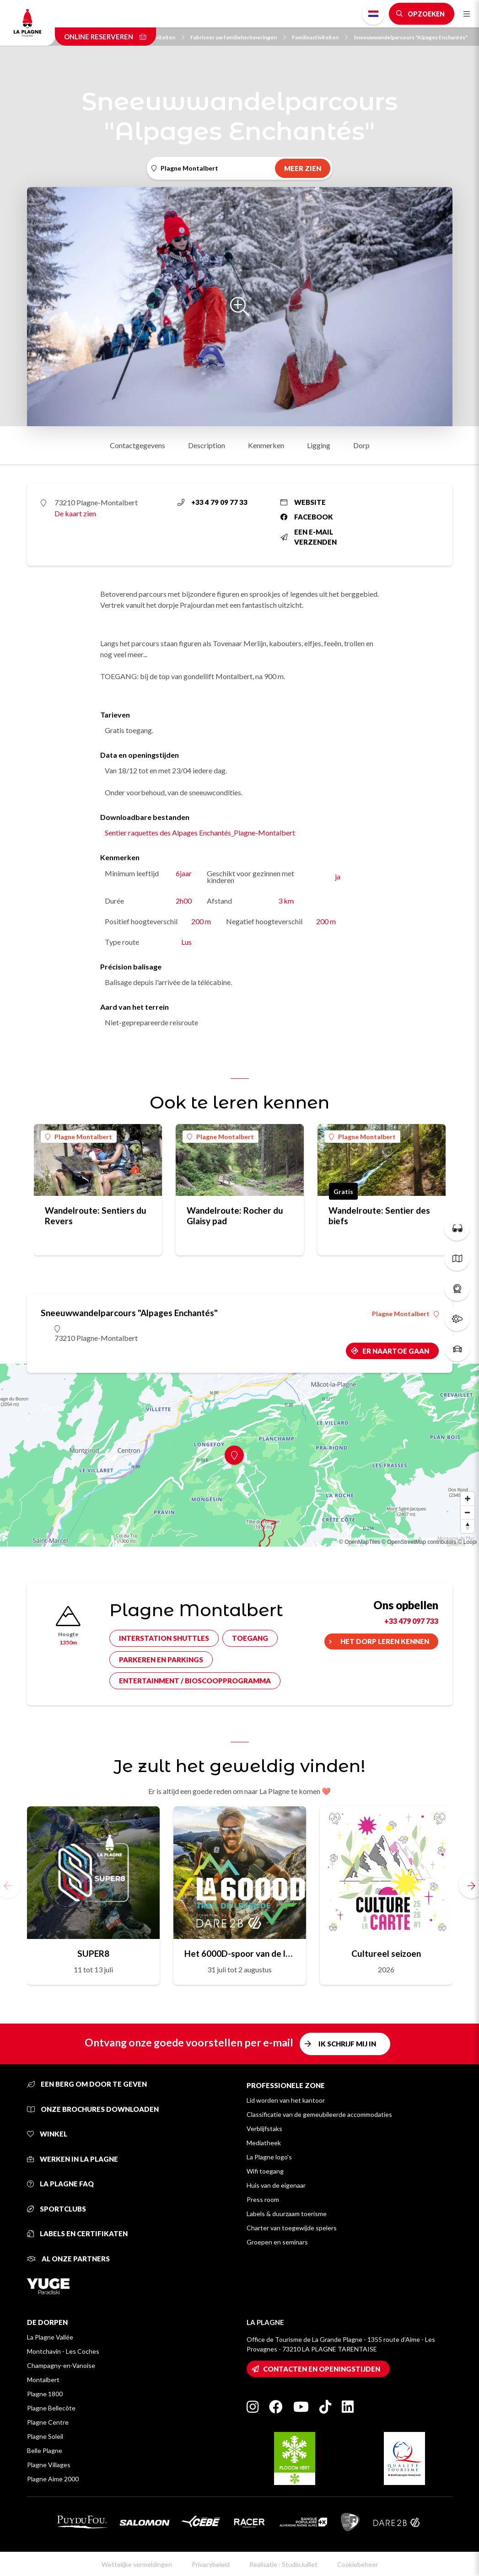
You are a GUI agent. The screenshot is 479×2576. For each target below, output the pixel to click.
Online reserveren (105, 36)
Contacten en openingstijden (321, 2369)
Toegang (250, 1638)
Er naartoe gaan (395, 1351)
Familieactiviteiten (320, 37)
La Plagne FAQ (60, 2184)
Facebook (306, 517)
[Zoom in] (467, 1498)
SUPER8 (93, 1953)
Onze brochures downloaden (93, 2109)
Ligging (318, 445)
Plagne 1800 (45, 2394)
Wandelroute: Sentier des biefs (379, 1215)
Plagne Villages (48, 2465)
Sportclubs (56, 2209)
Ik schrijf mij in (347, 2044)
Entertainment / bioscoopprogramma (195, 1680)
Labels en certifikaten (77, 2233)
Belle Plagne (44, 2450)
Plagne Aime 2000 (53, 2479)
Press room (263, 2199)
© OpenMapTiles (359, 1542)
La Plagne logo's (269, 2157)
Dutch (373, 14)
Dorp (361, 445)
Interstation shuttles (164, 1638)
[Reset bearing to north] (467, 1526)
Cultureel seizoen (386, 1953)
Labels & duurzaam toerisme (287, 2213)
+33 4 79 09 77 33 (213, 502)
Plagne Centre (48, 2422)
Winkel (47, 2134)
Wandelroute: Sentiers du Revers (95, 1215)
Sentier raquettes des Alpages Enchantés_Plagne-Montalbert (200, 832)
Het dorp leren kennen (384, 1641)
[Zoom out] (467, 1512)
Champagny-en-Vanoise (61, 2365)
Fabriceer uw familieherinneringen (238, 37)
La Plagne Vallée (50, 2337)
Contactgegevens (137, 445)
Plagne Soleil (45, 2436)
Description (206, 445)
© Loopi (467, 1542)
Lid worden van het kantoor (286, 2100)
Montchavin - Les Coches (63, 2351)
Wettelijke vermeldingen (137, 2564)
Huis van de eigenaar (276, 2185)
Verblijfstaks (264, 2128)
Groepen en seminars (277, 2242)
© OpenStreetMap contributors (419, 1542)
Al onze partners (68, 2259)
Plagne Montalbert (78, 1137)
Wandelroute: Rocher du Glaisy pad (235, 1215)
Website (303, 502)
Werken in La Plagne (72, 2159)
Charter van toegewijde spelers (292, 2228)
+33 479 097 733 (411, 1621)
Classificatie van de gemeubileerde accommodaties (319, 2114)
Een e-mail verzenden (308, 537)
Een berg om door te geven (87, 2084)
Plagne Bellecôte (51, 2408)
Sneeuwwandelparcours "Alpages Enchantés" (411, 37)
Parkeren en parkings (161, 1659)
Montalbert (43, 2379)
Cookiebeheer (357, 2564)
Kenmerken (266, 445)
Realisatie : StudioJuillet (283, 2564)
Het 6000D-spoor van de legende (239, 1953)
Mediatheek (264, 2143)
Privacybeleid (211, 2564)
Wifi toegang (265, 2171)
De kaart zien (75, 513)
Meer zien (302, 168)
